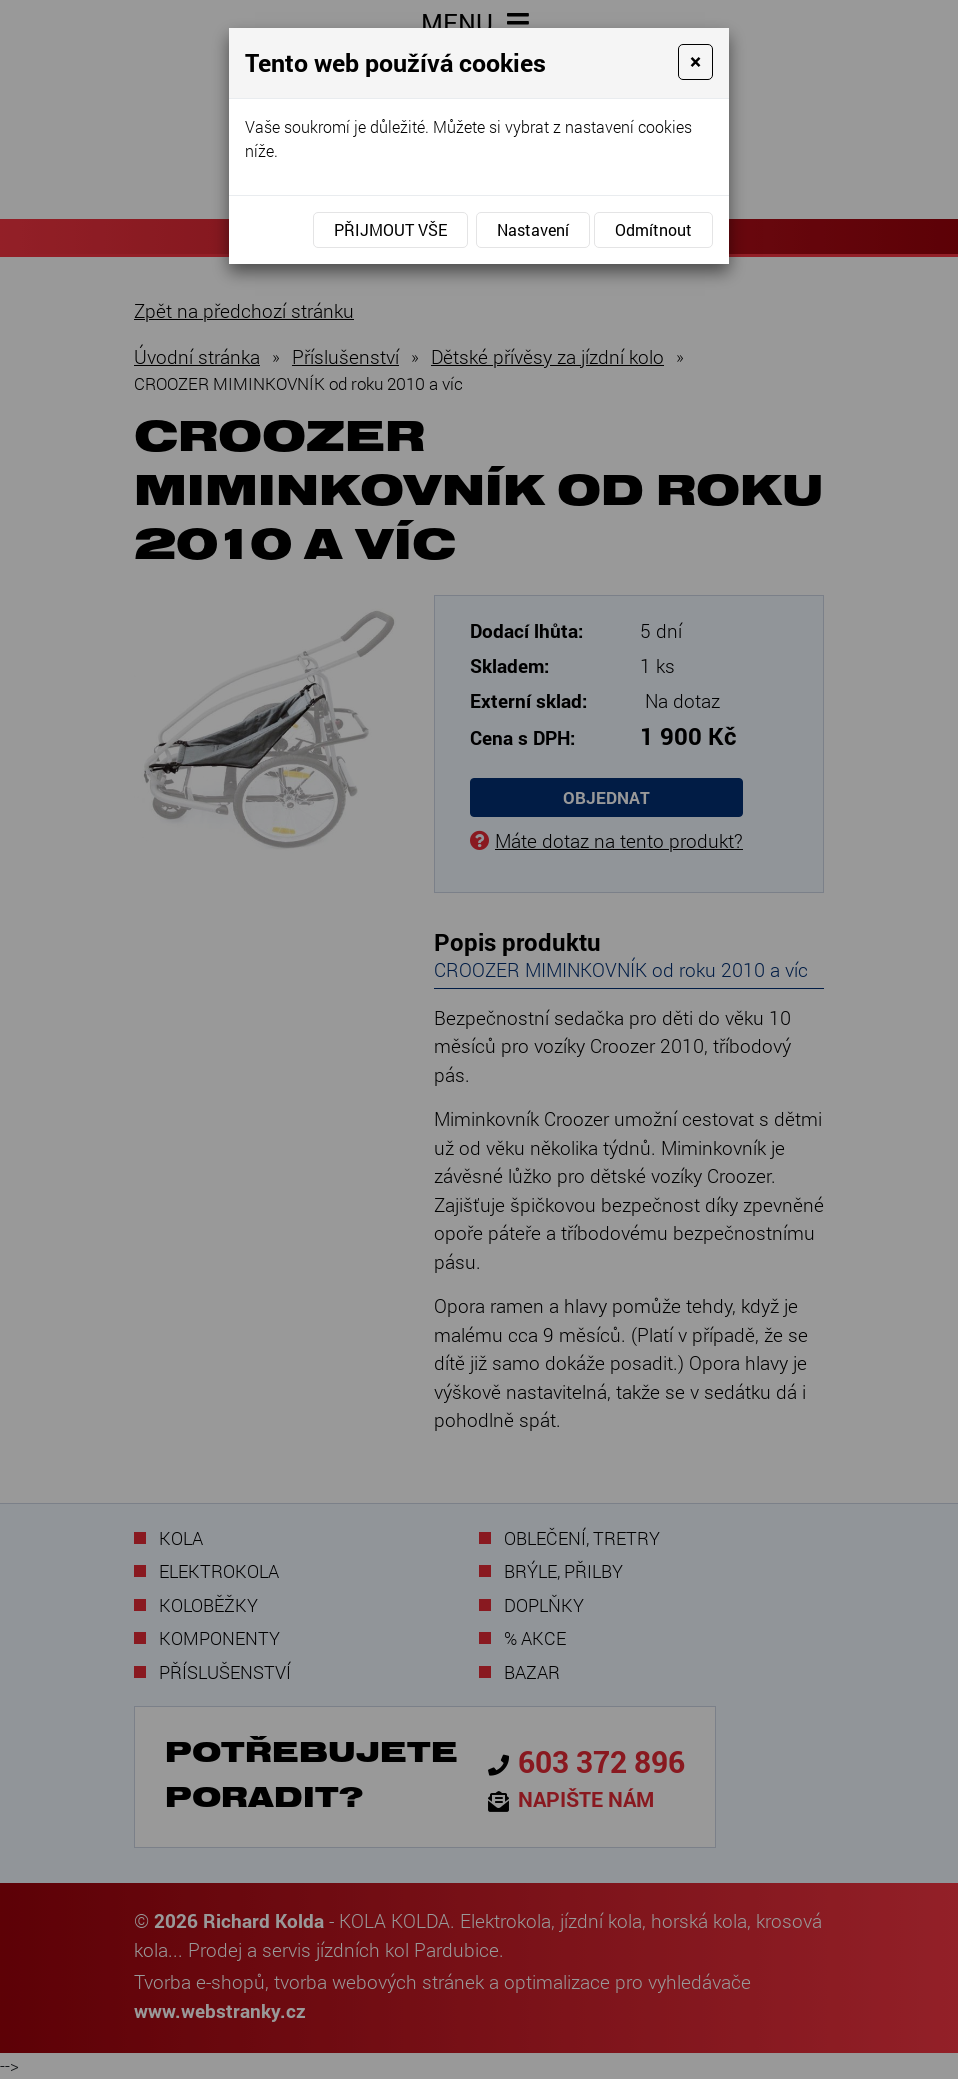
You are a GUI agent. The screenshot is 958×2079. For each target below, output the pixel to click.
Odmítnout (653, 229)
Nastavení (533, 229)
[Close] (695, 62)
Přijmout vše (390, 229)
